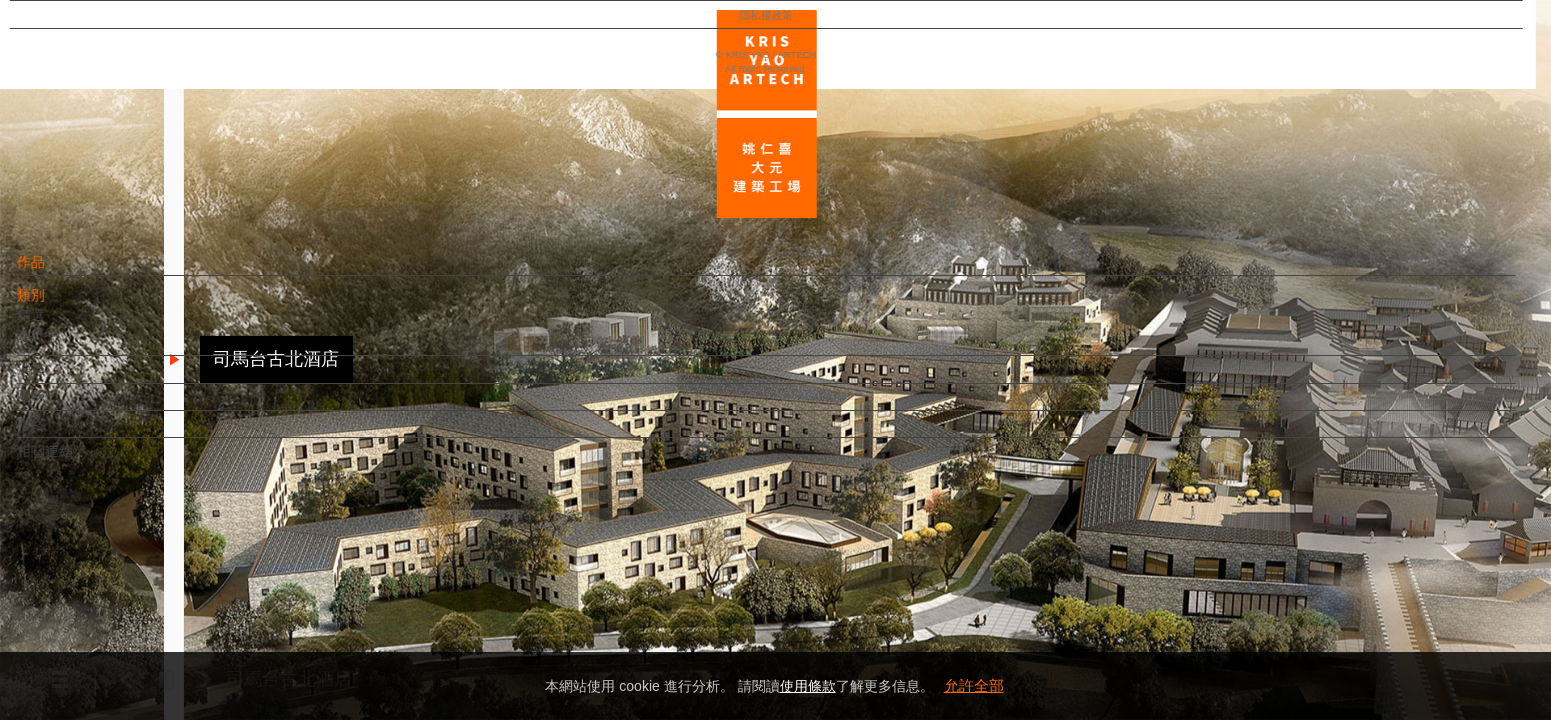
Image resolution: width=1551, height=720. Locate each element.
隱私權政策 (103, 646)
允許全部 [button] (974, 685)
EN (136, 588)
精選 (67, 325)
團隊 (67, 406)
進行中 (74, 345)
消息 (67, 379)
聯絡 (67, 434)
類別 (67, 305)
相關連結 (81, 461)
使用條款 (808, 686)
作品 (67, 272)
